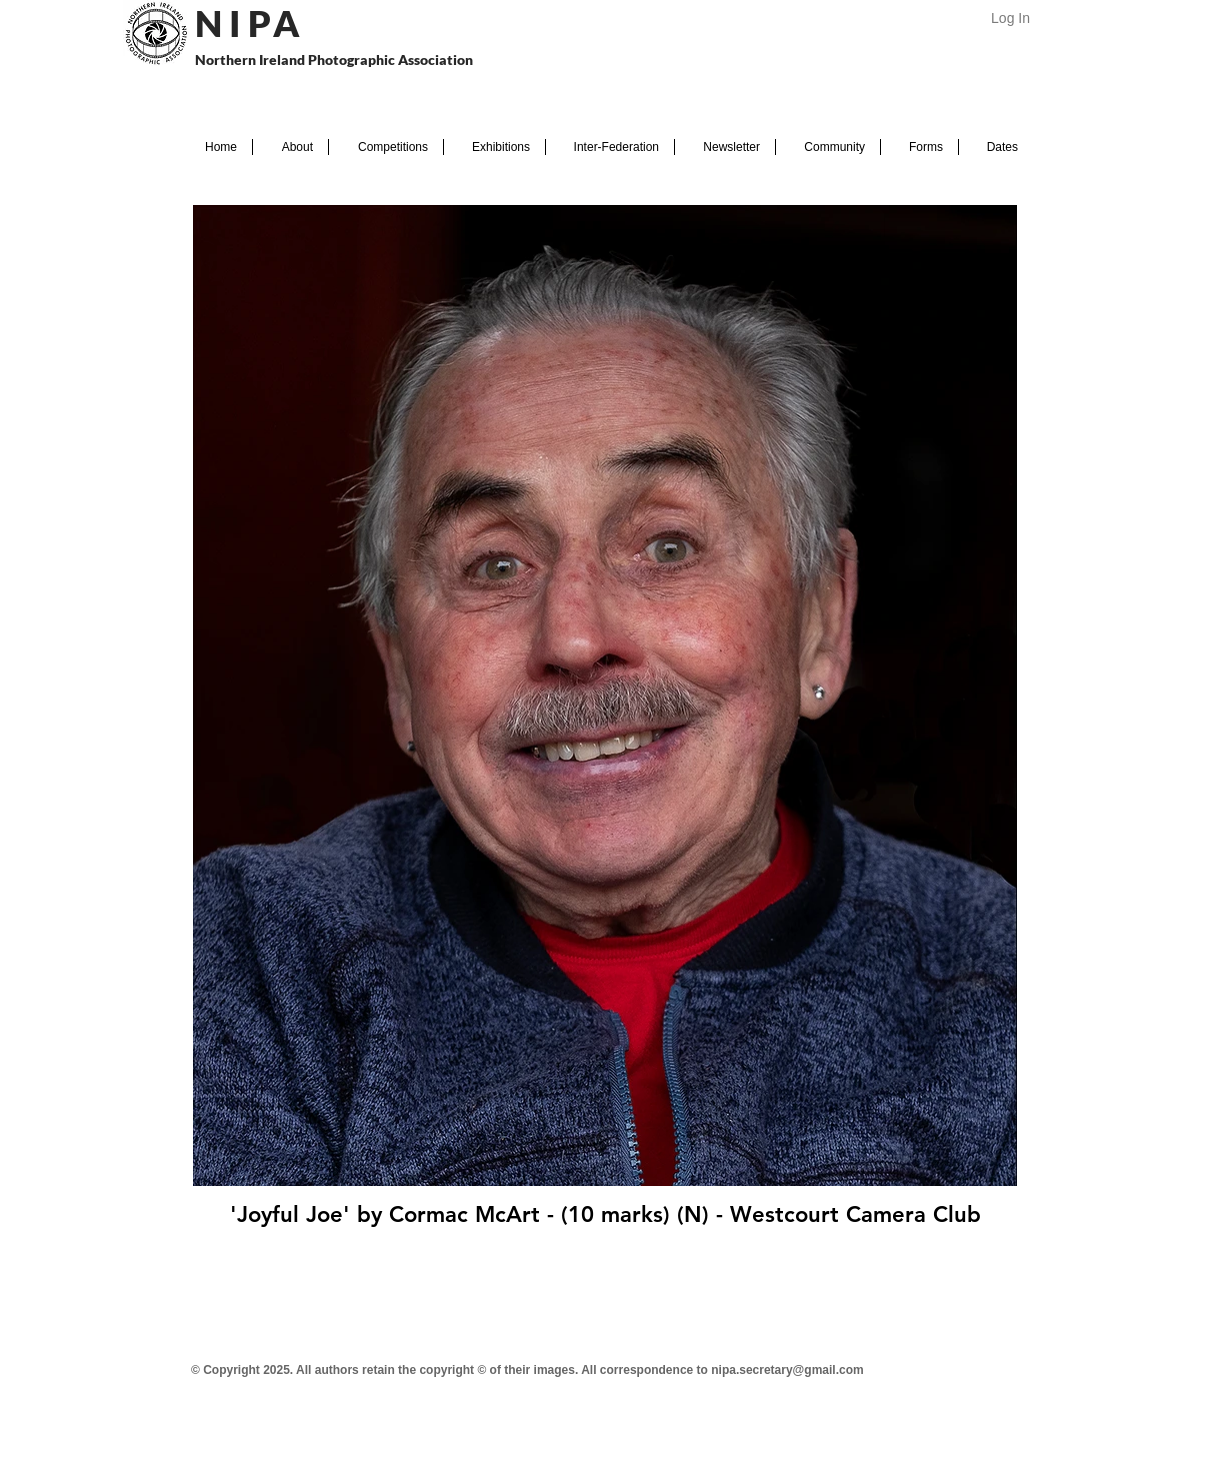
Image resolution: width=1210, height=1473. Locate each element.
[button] (290, 147)
